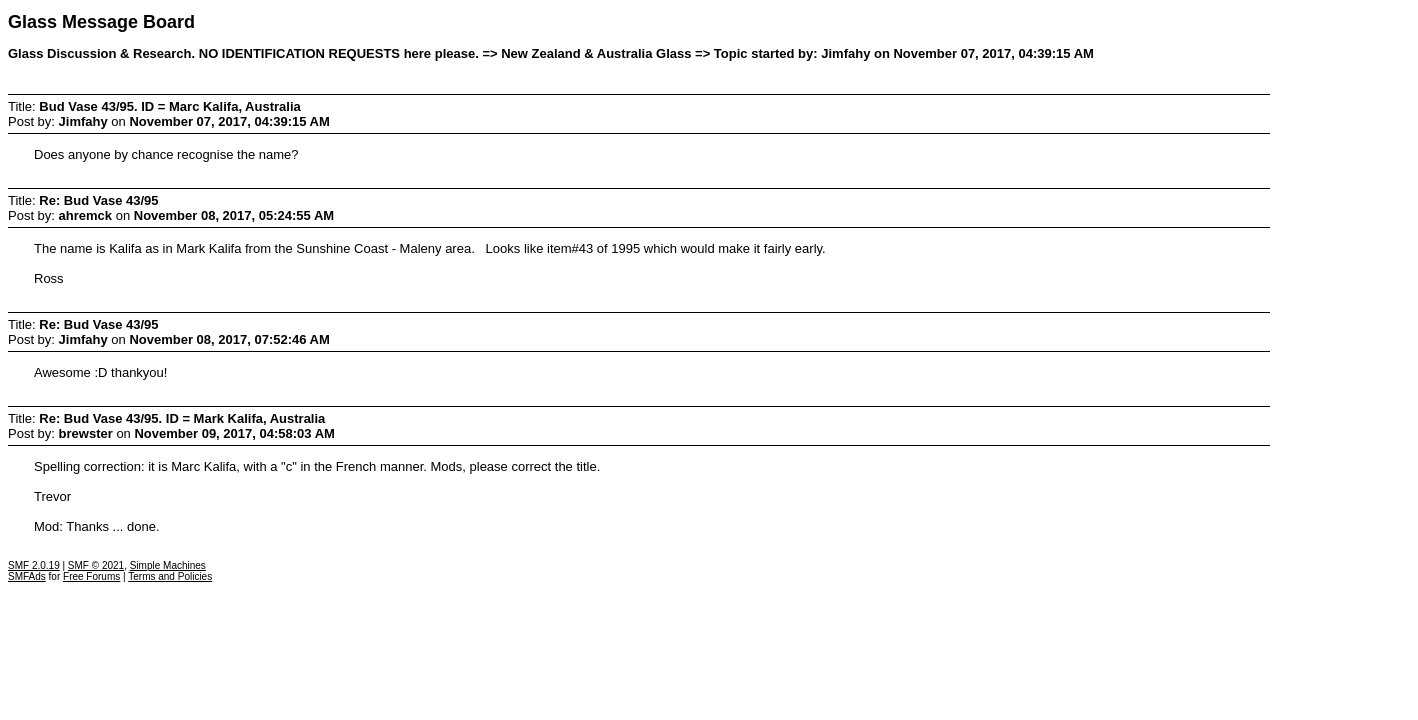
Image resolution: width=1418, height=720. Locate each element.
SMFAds (27, 576)
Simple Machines (168, 565)
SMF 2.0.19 (34, 565)
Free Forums (91, 576)
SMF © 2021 (96, 565)
